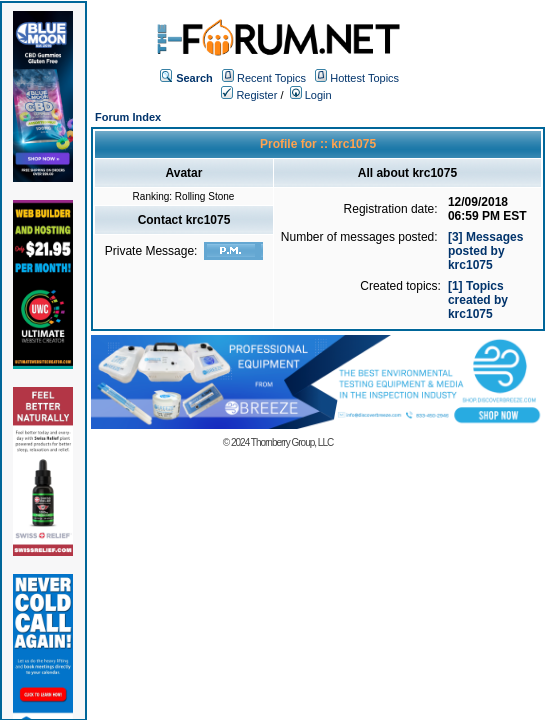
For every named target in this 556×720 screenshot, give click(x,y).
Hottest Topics (364, 78)
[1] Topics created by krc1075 (478, 300)
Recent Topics (271, 78)
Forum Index (128, 117)
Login (311, 95)
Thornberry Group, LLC (292, 442)
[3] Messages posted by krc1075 (485, 251)
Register (249, 95)
